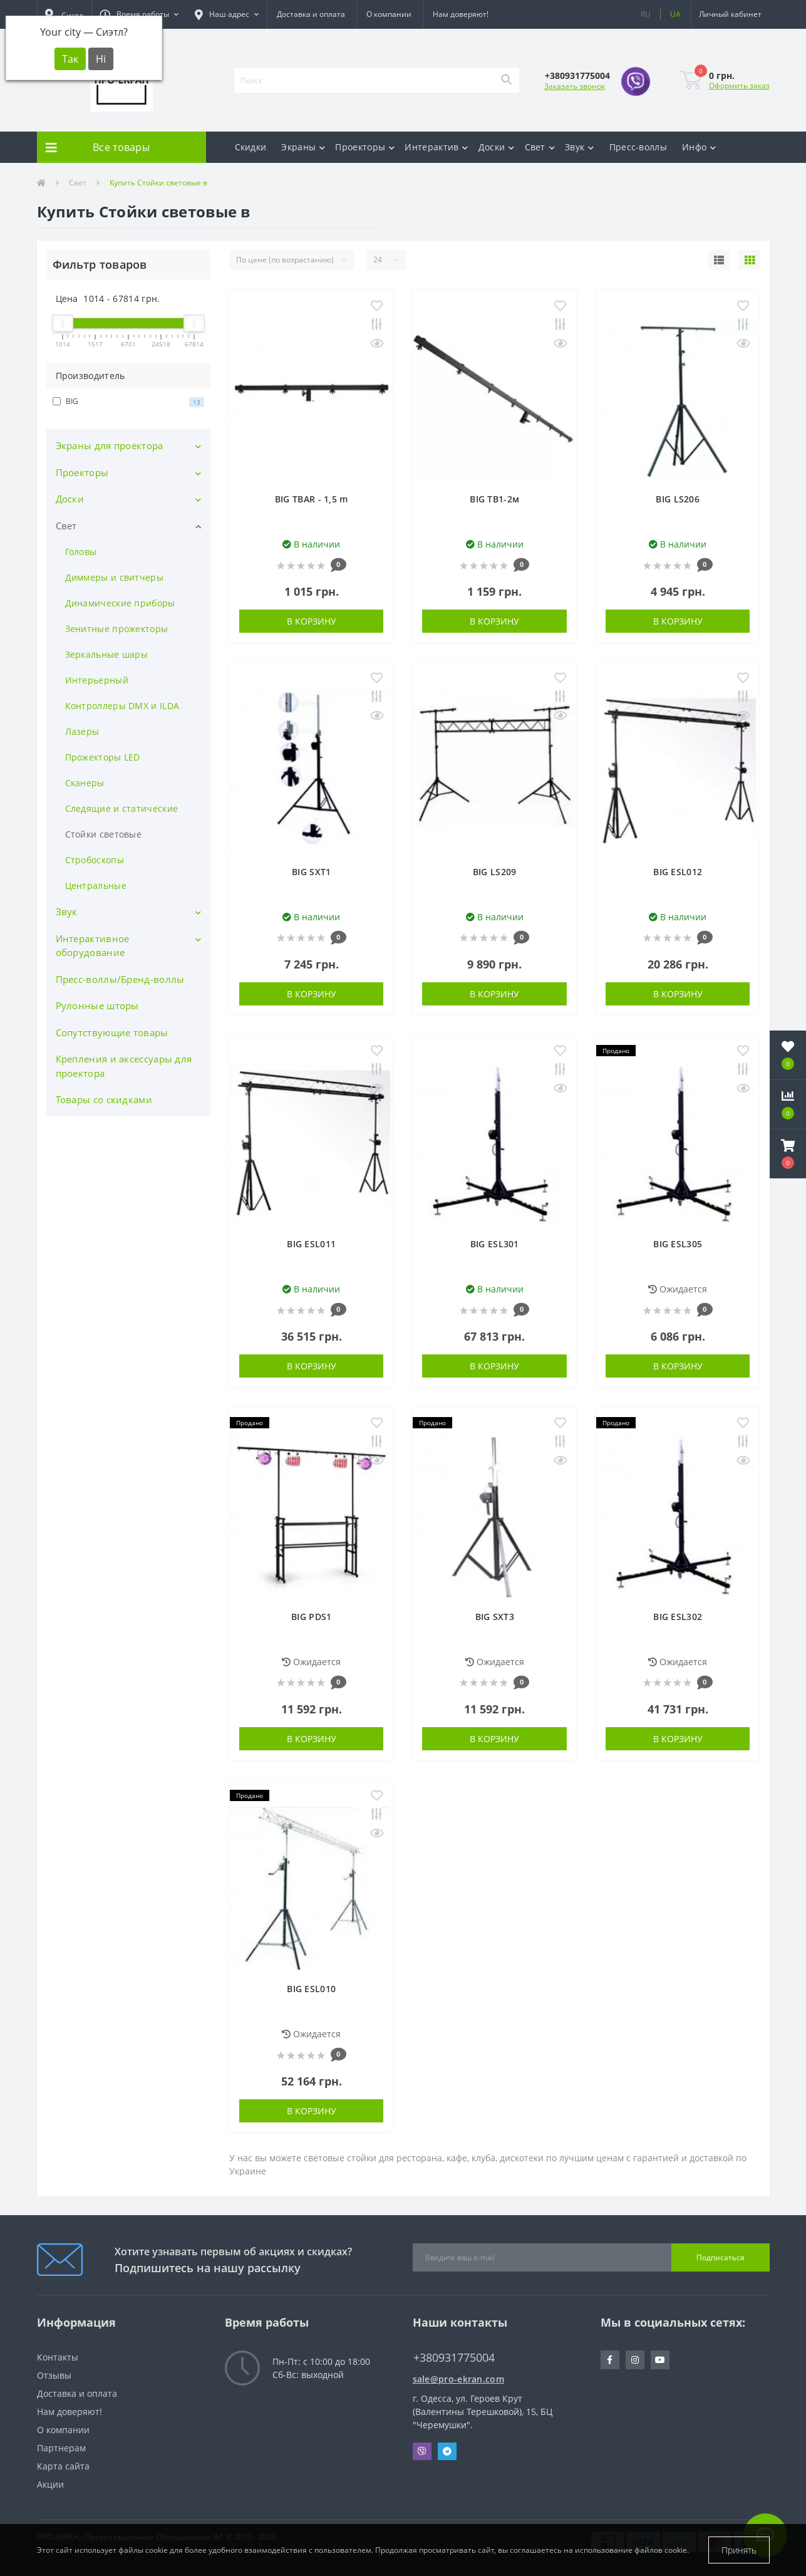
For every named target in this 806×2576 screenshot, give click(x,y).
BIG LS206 (678, 499)
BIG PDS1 (311, 1617)
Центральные (96, 885)
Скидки (251, 147)
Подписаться (720, 2257)
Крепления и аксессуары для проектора (124, 1065)
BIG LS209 (495, 872)
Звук (579, 147)
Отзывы (54, 2375)
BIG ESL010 (311, 1989)
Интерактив (436, 147)
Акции (50, 2484)
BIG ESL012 (677, 872)
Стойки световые (103, 834)
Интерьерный (96, 680)
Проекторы (365, 147)
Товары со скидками (104, 1099)
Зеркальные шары (106, 654)
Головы (81, 552)
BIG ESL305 (677, 1244)
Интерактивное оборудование (93, 945)
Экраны (303, 147)
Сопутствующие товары (112, 1032)
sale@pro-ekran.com (458, 2379)
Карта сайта (63, 2466)
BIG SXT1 (311, 872)
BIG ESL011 (311, 1244)
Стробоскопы (94, 860)
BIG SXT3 (494, 1617)
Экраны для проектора (109, 445)
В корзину (311, 621)
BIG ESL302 (677, 1617)
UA (675, 14)
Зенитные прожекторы (116, 629)
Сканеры (85, 783)
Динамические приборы (120, 603)
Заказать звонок (574, 86)
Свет (540, 147)
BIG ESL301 (494, 1244)
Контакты (57, 2357)
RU (646, 14)
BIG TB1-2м (494, 499)
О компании (388, 14)
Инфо (699, 147)
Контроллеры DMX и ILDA (122, 706)
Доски (496, 147)
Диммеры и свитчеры (114, 577)
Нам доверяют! (460, 14)
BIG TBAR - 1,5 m (311, 499)
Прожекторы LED (102, 757)
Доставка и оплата (311, 14)
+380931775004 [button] (454, 2357)
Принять (739, 2550)
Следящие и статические (121, 808)
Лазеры (82, 731)
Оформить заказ (739, 85)
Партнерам (61, 2448)
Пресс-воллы (638, 147)
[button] (139, 14)
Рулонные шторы (97, 1005)
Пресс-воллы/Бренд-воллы (120, 979)
